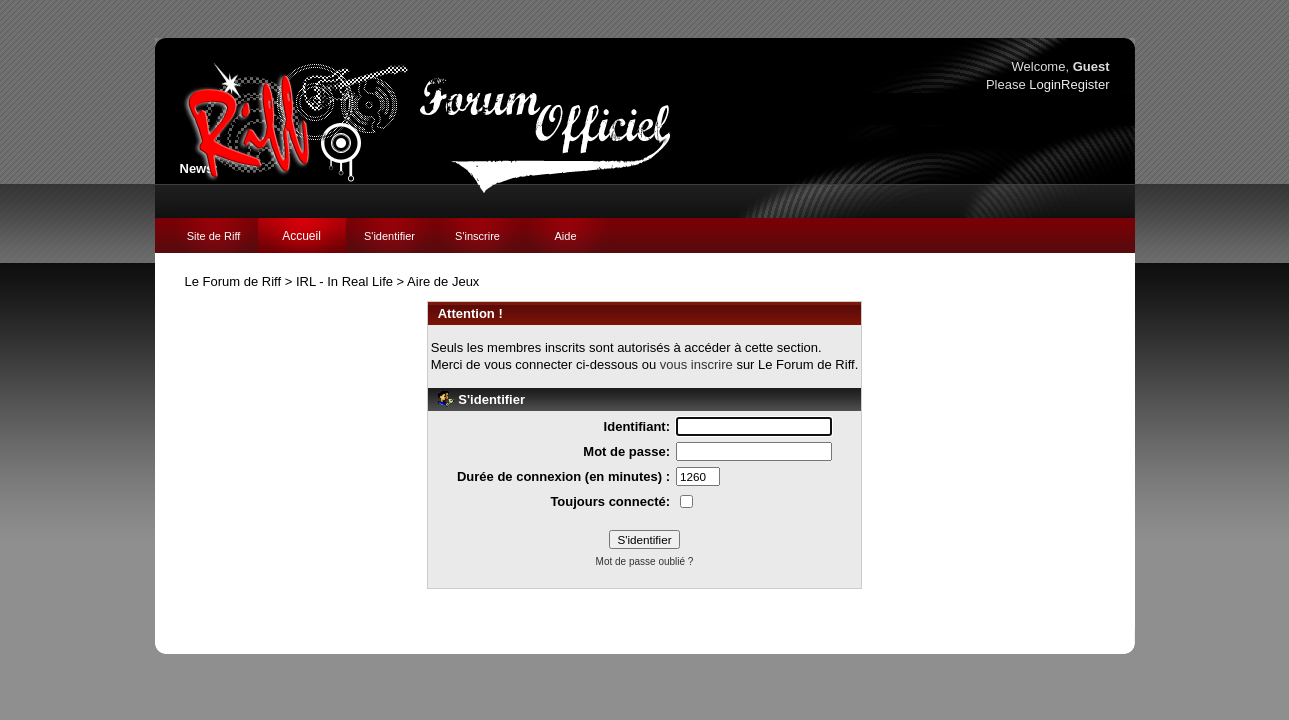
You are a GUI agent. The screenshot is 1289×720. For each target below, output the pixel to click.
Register (1085, 84)
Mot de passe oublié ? (645, 561)
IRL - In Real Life (344, 281)
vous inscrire (696, 364)
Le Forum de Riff (233, 281)
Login (1045, 84)
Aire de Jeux (443, 281)
